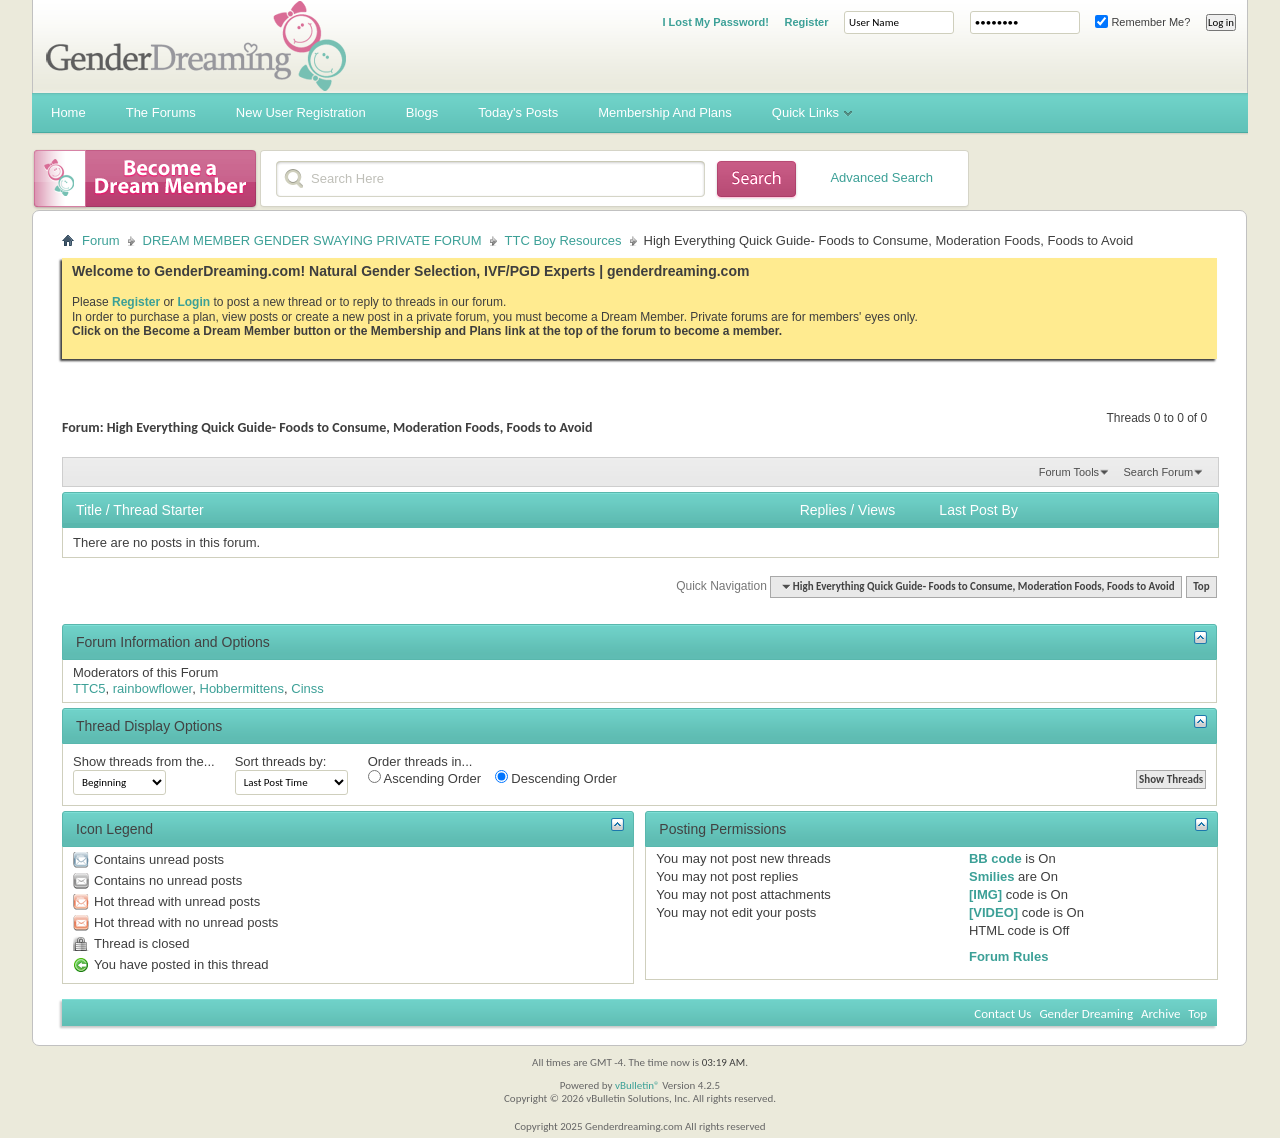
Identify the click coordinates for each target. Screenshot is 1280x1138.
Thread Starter (158, 510)
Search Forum (1158, 472)
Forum (101, 240)
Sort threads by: (281, 761)
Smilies (992, 876)
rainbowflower (153, 688)
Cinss (307, 688)
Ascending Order (424, 778)
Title (89, 510)
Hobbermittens (242, 688)
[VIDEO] (993, 912)
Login (193, 302)
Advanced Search (881, 177)
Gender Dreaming (1086, 1013)
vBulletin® (637, 1085)
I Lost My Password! (715, 22)
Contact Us (1002, 1013)
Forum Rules (1008, 956)
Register (806, 22)
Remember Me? (1142, 22)
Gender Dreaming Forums (196, 46)
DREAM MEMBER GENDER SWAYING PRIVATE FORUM (312, 240)
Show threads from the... (144, 761)
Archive (1160, 1013)
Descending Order (556, 778)
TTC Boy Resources (563, 240)
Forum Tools (1069, 472)
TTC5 (89, 688)
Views (876, 510)
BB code (995, 858)
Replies (823, 510)
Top (1201, 586)
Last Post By (978, 510)
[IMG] (985, 894)
